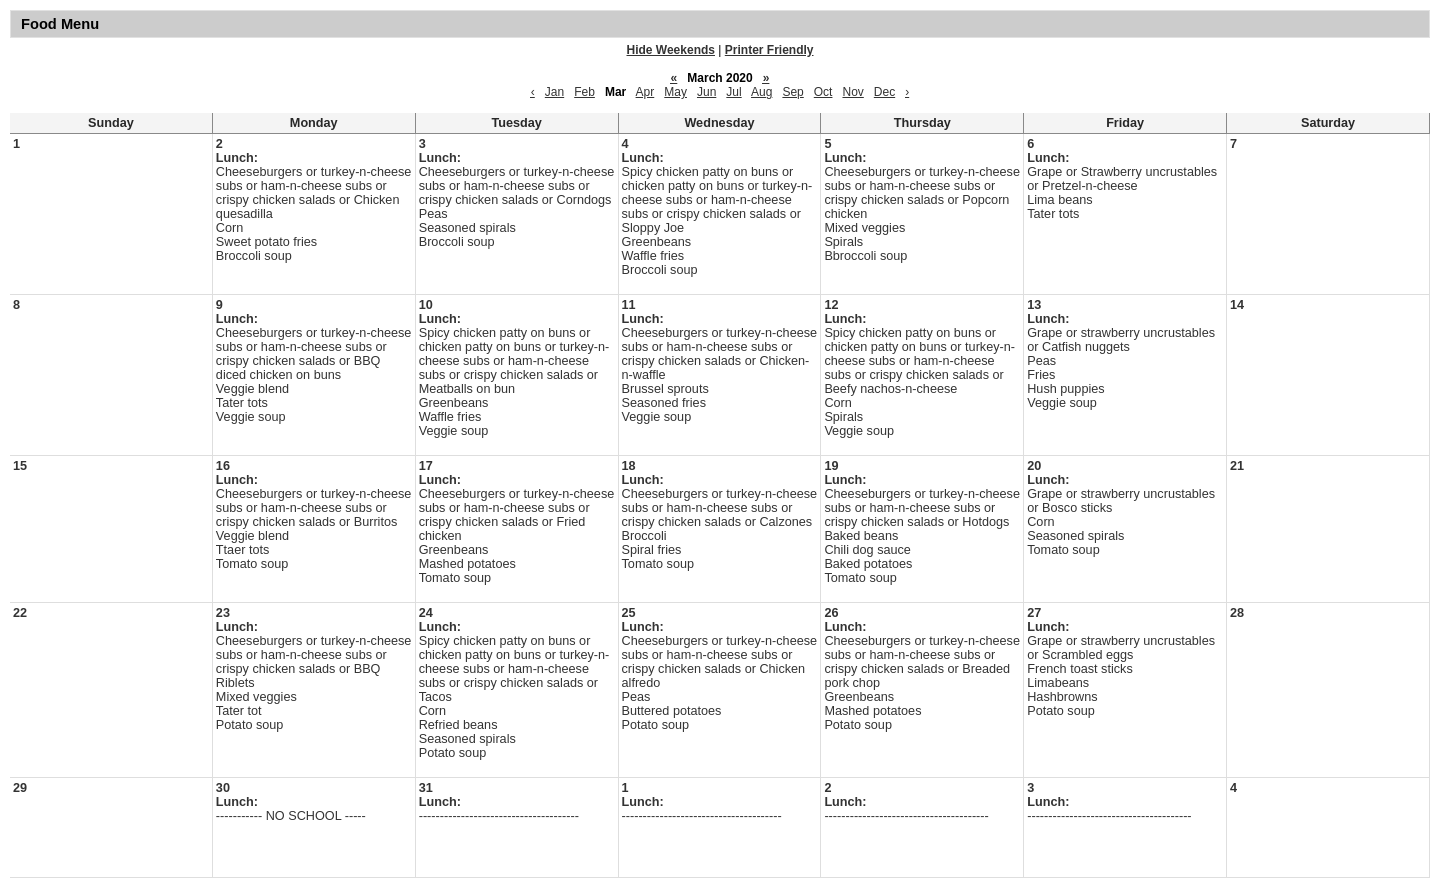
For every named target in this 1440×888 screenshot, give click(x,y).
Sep (792, 92)
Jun (706, 92)
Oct (823, 92)
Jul (733, 92)
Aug (761, 92)
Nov (852, 92)
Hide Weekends (671, 50)
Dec (884, 92)
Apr (645, 92)
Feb (584, 92)
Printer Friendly (769, 50)
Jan (554, 92)
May (675, 92)
